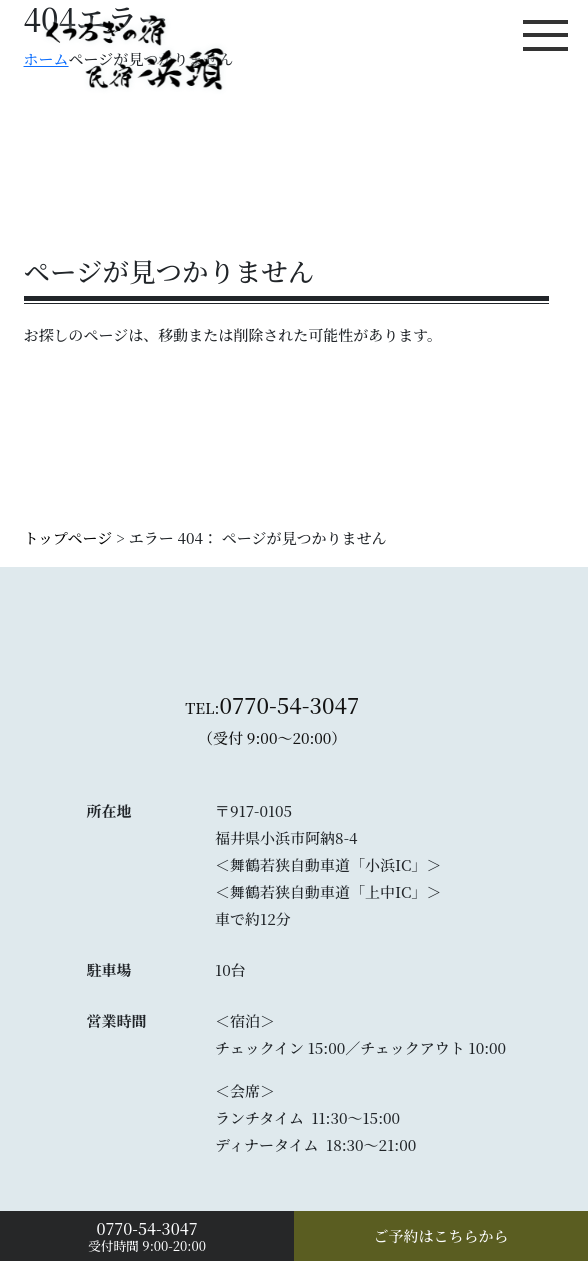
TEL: (272, 724)
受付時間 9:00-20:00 (147, 1236)
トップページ (68, 537)
